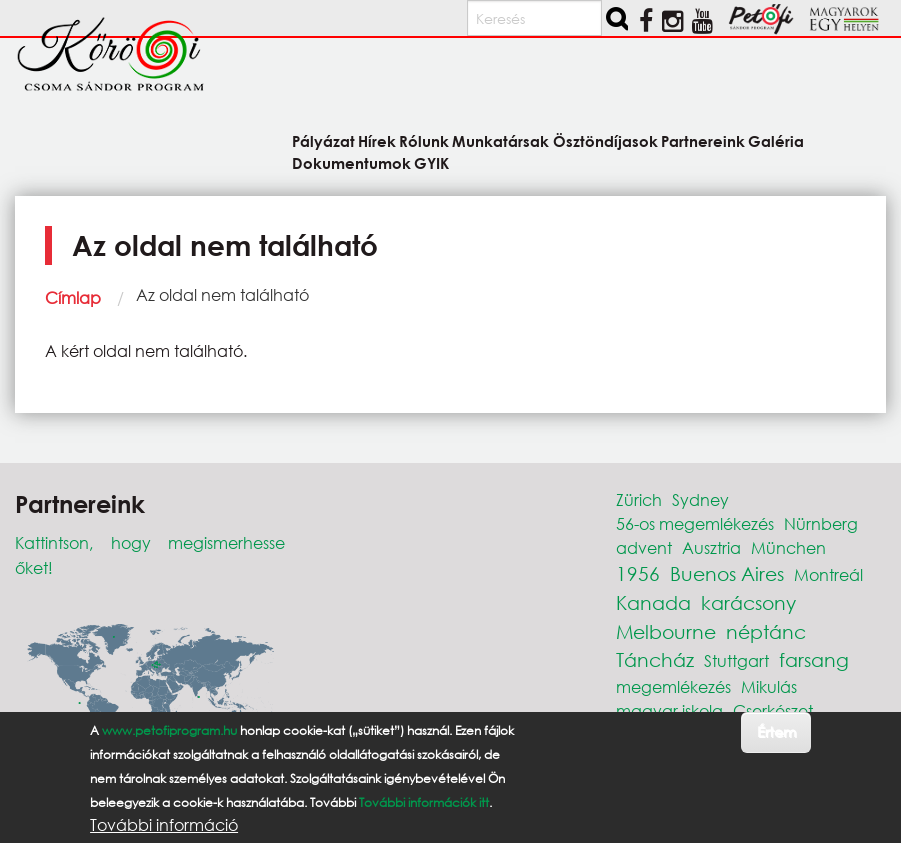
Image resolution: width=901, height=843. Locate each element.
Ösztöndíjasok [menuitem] (605, 140)
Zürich (639, 499)
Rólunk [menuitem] (424, 140)
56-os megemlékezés (695, 523)
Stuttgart (736, 660)
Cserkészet (773, 710)
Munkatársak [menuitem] (500, 140)
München (788, 547)
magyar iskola (669, 710)
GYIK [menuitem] (431, 162)
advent (644, 547)
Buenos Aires (727, 573)
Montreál (828, 574)
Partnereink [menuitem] (703, 140)
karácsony (748, 602)
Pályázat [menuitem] (323, 140)
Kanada (653, 602)
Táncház (655, 659)
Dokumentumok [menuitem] (351, 162)
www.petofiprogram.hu (169, 732)
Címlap (73, 297)
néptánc (766, 631)
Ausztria (711, 547)
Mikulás (769, 686)
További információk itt (424, 804)
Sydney (700, 499)
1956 (638, 573)
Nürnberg (821, 523)
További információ (164, 827)
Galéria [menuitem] (776, 140)
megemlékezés (673, 686)
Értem (776, 733)
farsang (814, 659)
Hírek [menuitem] (377, 140)
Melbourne (666, 631)
